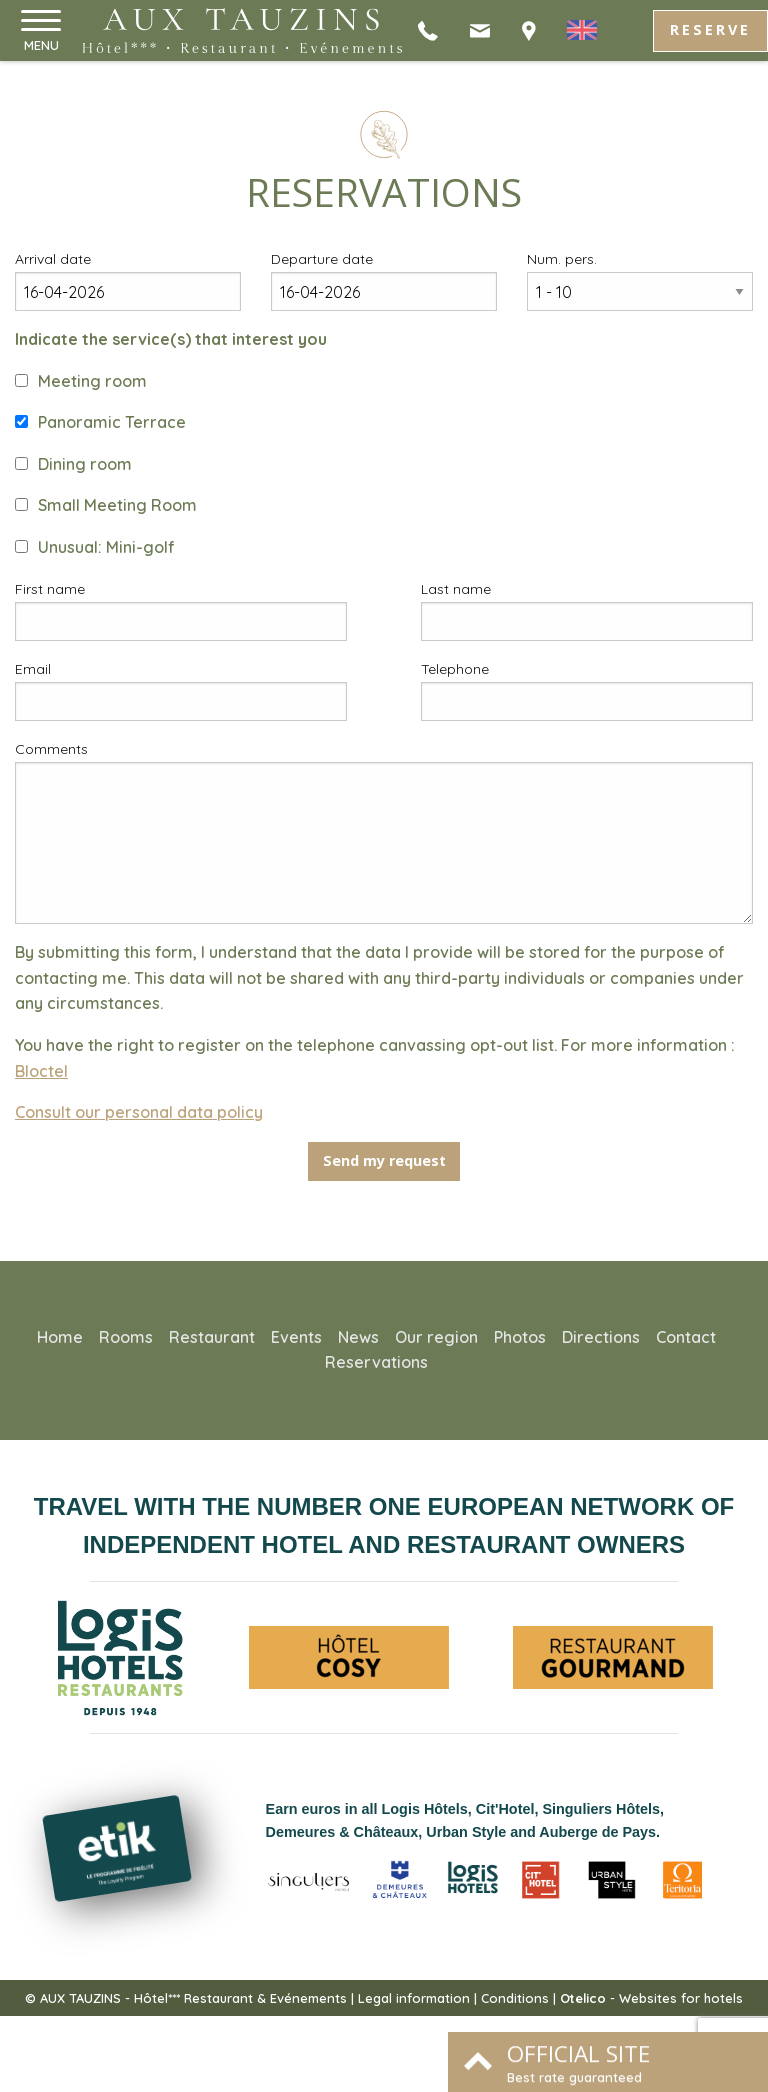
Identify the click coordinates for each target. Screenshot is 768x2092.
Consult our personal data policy (139, 1112)
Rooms (126, 1337)
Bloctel (41, 1071)
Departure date (322, 259)
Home (60, 1337)
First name (50, 589)
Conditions (515, 1998)
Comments (51, 749)
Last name (456, 589)
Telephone (455, 669)
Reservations (376, 1362)
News (358, 1337)
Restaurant (212, 1337)
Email (33, 669)
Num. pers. (562, 259)
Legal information (414, 1998)
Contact (686, 1337)
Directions (601, 1337)
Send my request (384, 1160)
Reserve (710, 29)
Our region (436, 1337)
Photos (520, 1337)
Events (296, 1337)
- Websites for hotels (651, 1998)
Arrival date (53, 259)
